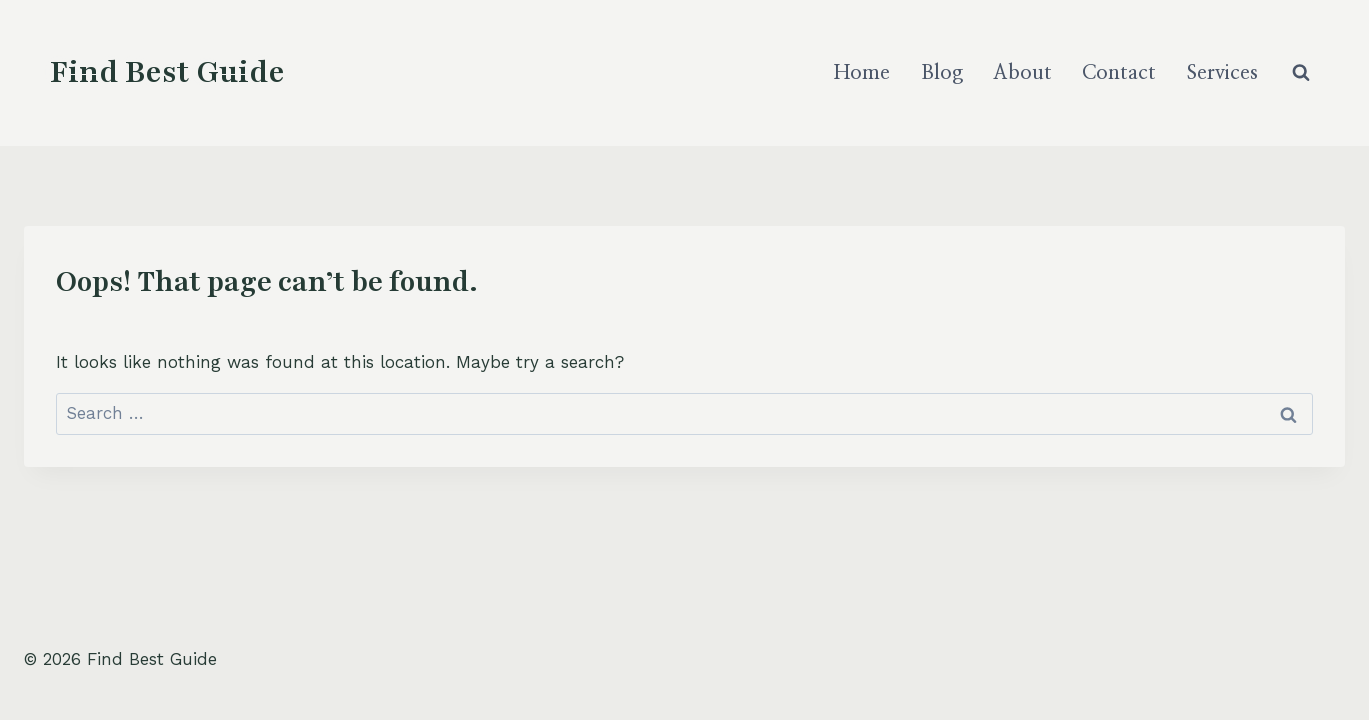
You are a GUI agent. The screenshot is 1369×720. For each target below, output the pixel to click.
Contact (1119, 73)
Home (862, 73)
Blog (942, 73)
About (1022, 73)
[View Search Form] (1301, 73)
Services (1222, 73)
